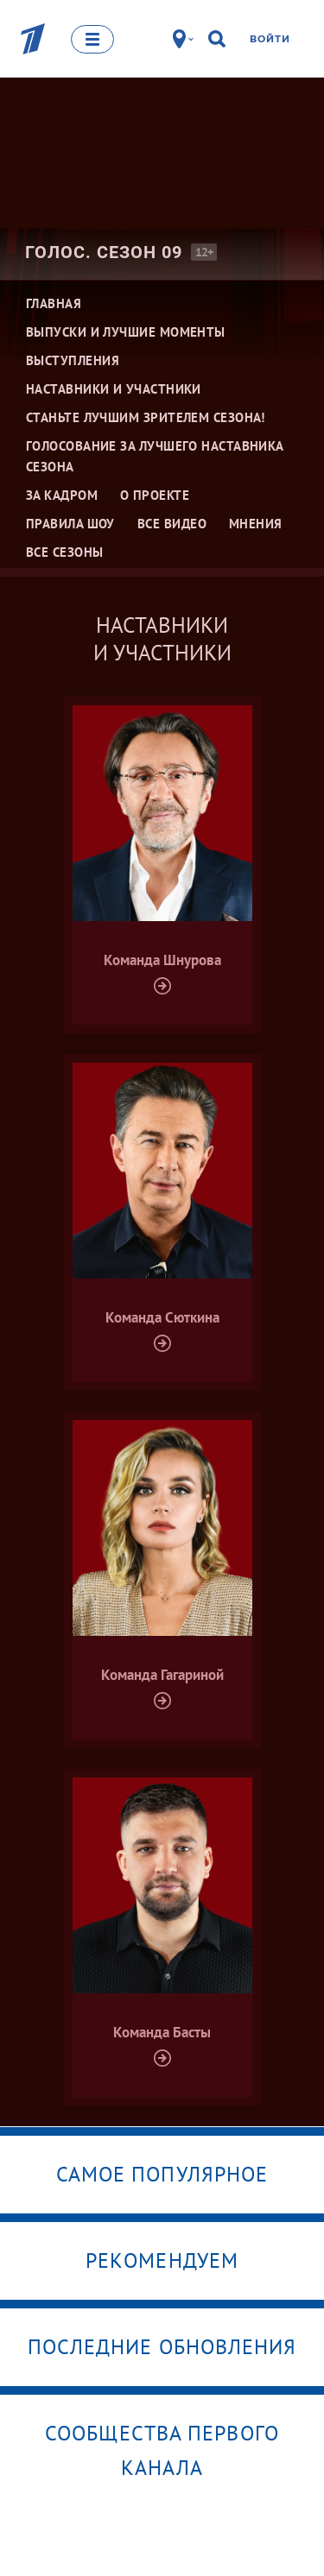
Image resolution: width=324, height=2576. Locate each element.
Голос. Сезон (103, 252)
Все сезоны (65, 552)
